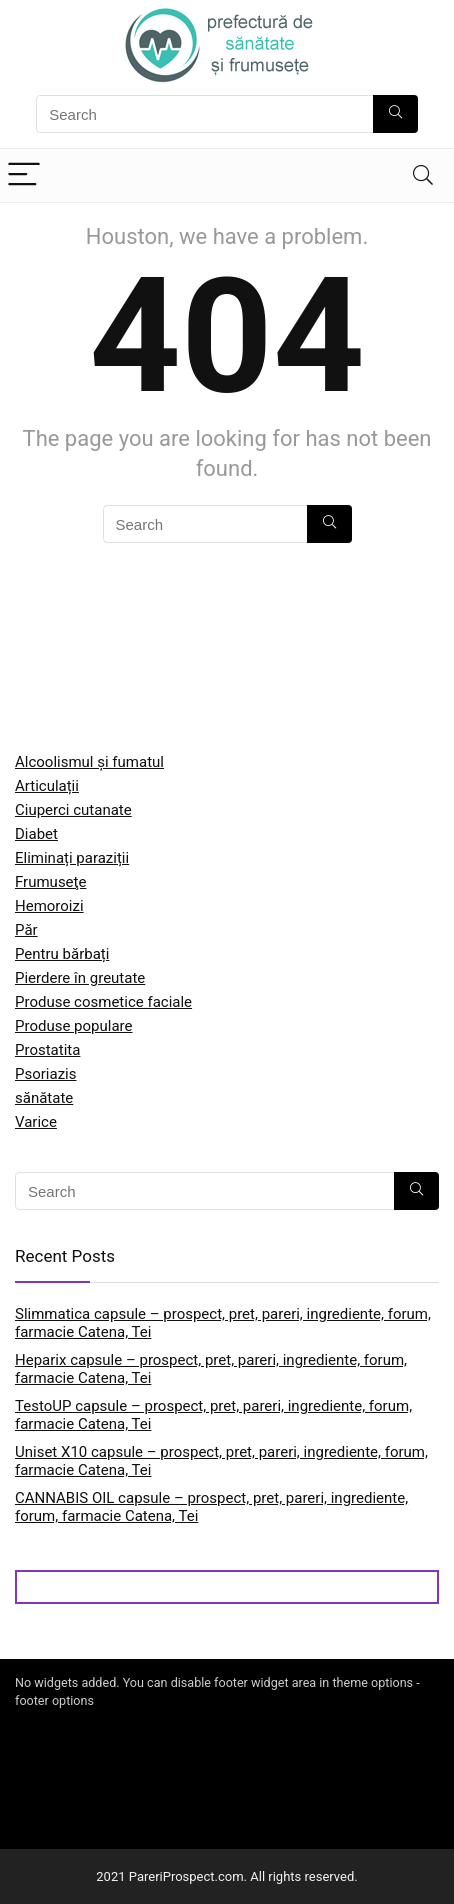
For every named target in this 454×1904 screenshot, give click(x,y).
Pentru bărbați (62, 954)
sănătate (44, 1098)
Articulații (47, 786)
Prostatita (47, 1050)
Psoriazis (45, 1074)
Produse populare (73, 1026)
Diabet (36, 834)
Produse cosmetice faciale (103, 1002)
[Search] (423, 175)
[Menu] (24, 175)
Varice (36, 1122)
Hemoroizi (49, 906)
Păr (26, 930)
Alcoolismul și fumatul (89, 762)
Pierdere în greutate (80, 978)
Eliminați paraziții (72, 858)
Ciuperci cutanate (73, 810)
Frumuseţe (50, 882)
